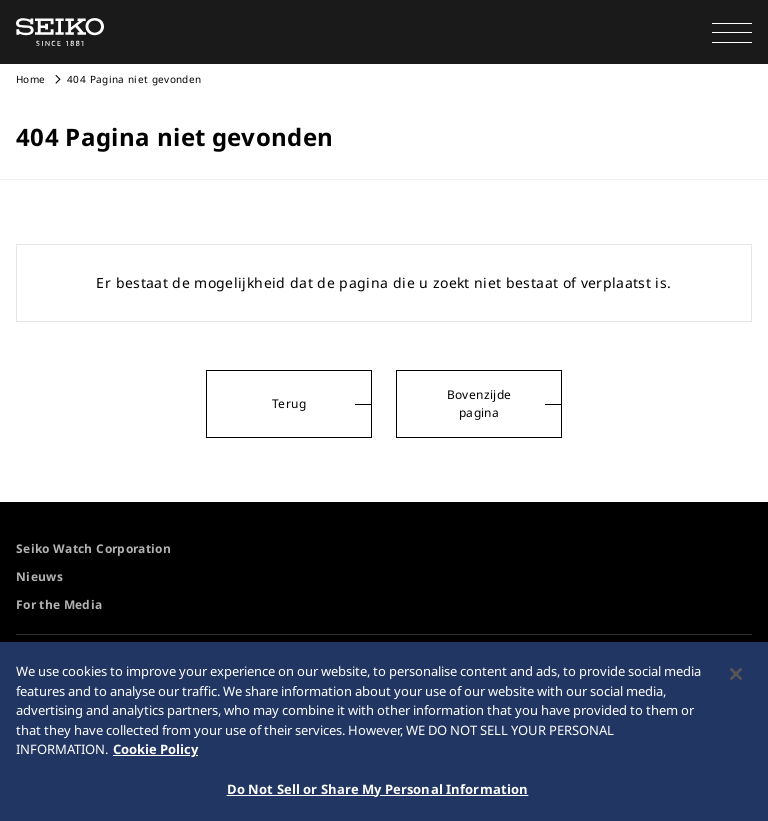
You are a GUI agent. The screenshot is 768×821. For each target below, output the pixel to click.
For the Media (59, 604)
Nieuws (39, 576)
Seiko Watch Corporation (93, 548)
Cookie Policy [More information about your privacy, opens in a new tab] (155, 759)
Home (30, 79)
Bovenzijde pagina (479, 403)
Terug (289, 403)
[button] (732, 32)
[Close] (736, 684)
